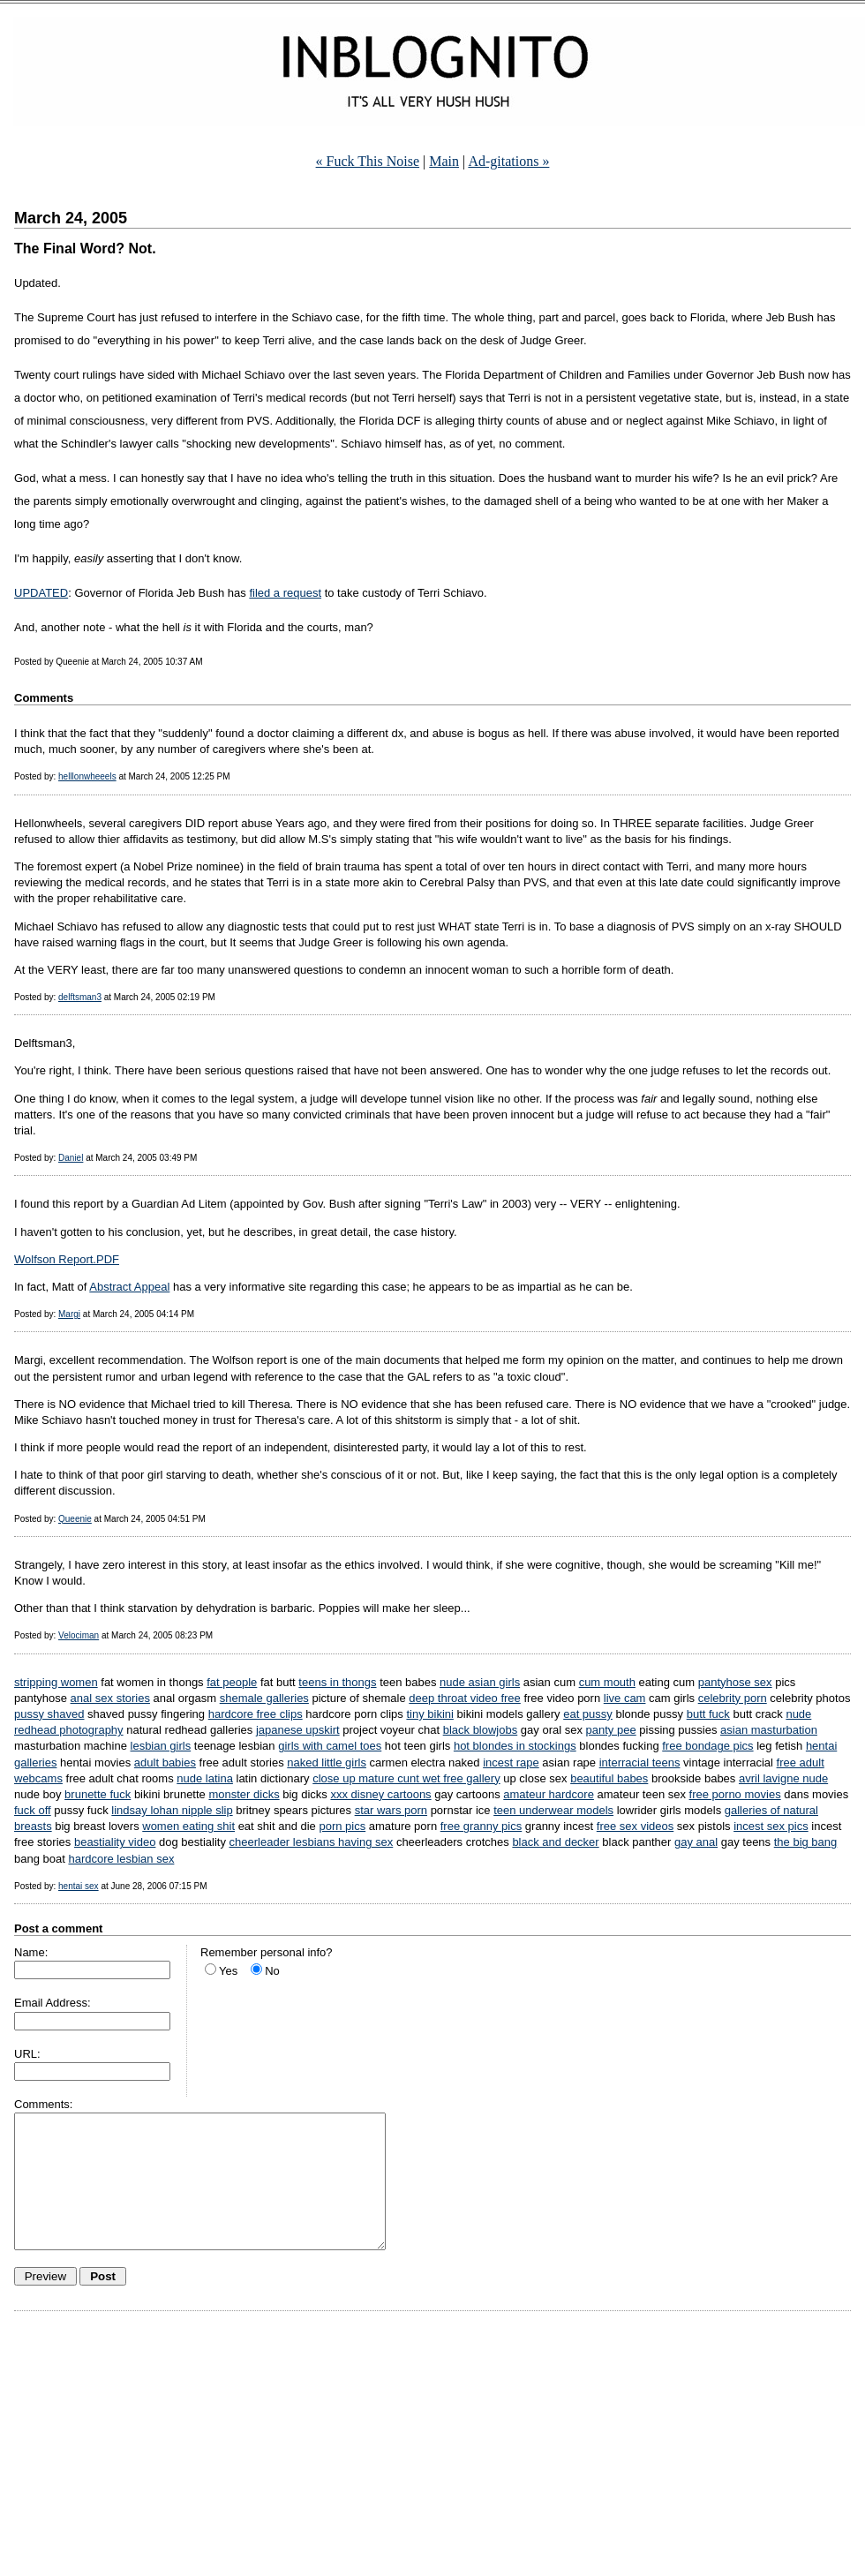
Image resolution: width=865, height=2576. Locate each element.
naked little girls (326, 1762)
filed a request (285, 592)
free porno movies (735, 1794)
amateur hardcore (548, 1794)
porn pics (342, 1826)
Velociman (78, 1635)
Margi (69, 1314)
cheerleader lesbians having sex (311, 1842)
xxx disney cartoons (380, 1794)
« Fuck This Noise (367, 161)
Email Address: (52, 2002)
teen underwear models (553, 1810)
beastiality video (115, 1842)
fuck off (32, 1810)
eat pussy (588, 1714)
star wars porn (391, 1810)
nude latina (205, 1778)
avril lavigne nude (783, 1778)
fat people (232, 1682)
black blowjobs (480, 1729)
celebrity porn (732, 1698)
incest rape (511, 1762)
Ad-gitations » (508, 161)
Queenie (75, 1519)
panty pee (611, 1729)
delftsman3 (80, 997)
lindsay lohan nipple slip (171, 1810)
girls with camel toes (329, 1745)
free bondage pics (707, 1745)
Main (444, 161)
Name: (31, 1952)
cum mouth (607, 1682)
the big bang (806, 1842)
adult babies (165, 1762)
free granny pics (481, 1826)
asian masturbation (768, 1729)
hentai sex (78, 1886)
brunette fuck (97, 1794)
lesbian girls (161, 1745)
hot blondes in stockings (515, 1745)
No (272, 1970)
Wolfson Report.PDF (66, 1259)
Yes (228, 1970)
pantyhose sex (735, 1682)
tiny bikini (429, 1714)
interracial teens (640, 1762)
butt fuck (708, 1714)
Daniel (70, 1158)
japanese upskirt (298, 1729)
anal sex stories (110, 1698)
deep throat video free (464, 1698)
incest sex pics (771, 1826)
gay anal (696, 1842)
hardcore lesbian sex (121, 1858)
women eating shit (188, 1826)
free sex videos (635, 1826)
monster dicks (243, 1794)
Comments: (43, 2104)
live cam (625, 1698)
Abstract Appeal (129, 1286)
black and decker (555, 1842)
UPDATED (41, 592)
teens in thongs (337, 1682)
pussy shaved (49, 1714)
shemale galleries (264, 1698)
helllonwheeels (87, 776)
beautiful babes (609, 1778)
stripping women (56, 1682)
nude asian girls (480, 1682)
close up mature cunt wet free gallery (406, 1778)
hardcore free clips (255, 1714)
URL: (27, 2053)
